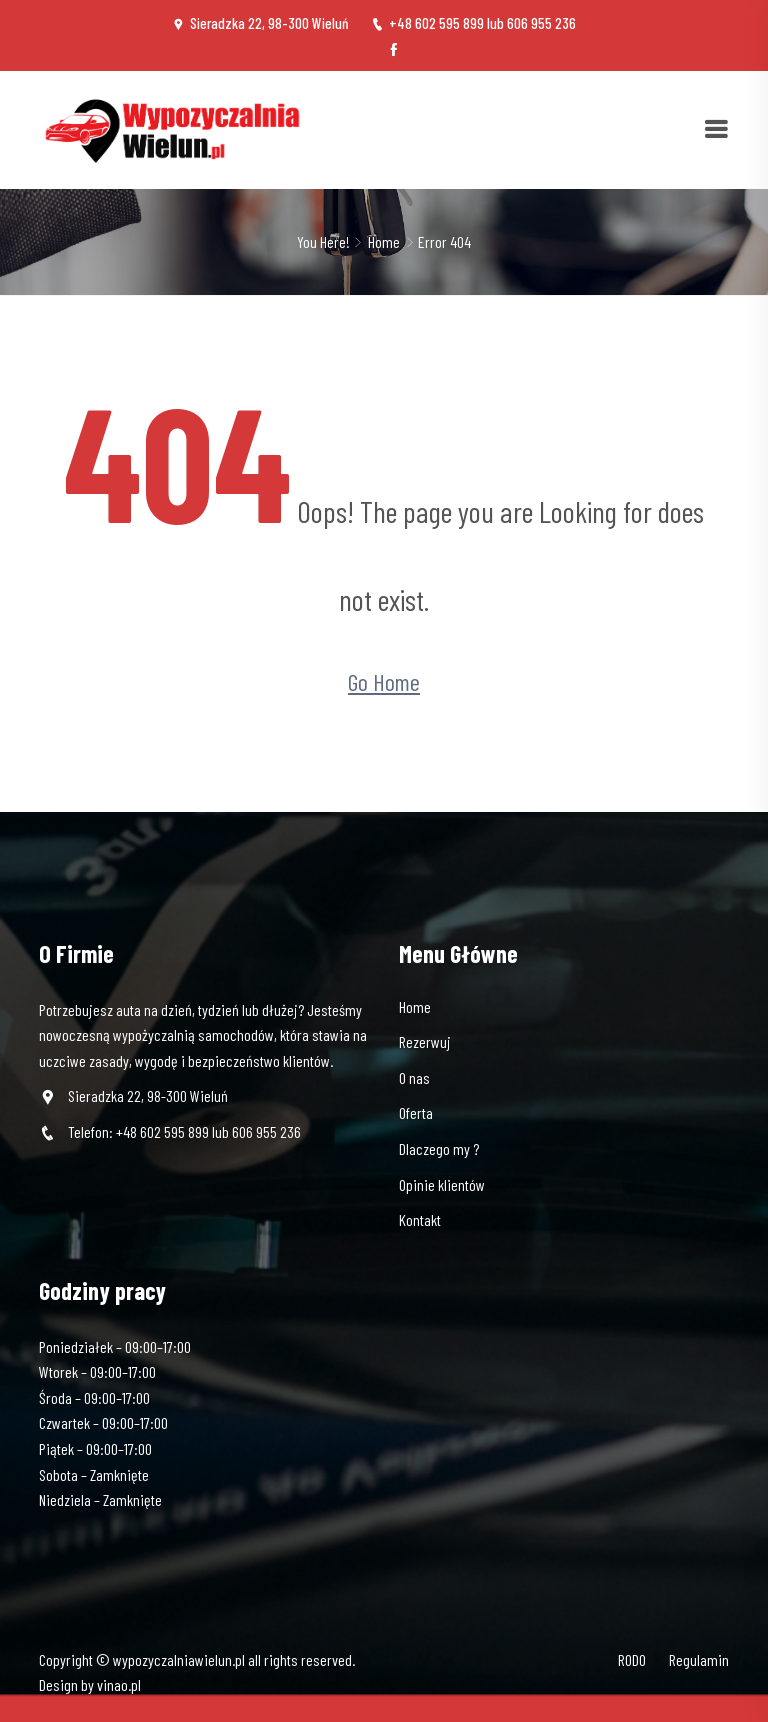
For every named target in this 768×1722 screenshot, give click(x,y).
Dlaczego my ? (439, 1148)
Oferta (416, 1112)
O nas (414, 1077)
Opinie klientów (442, 1184)
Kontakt (420, 1219)
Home (384, 241)
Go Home (384, 681)
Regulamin (699, 1659)
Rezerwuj (425, 1041)
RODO (632, 1659)
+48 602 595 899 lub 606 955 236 (473, 23)
